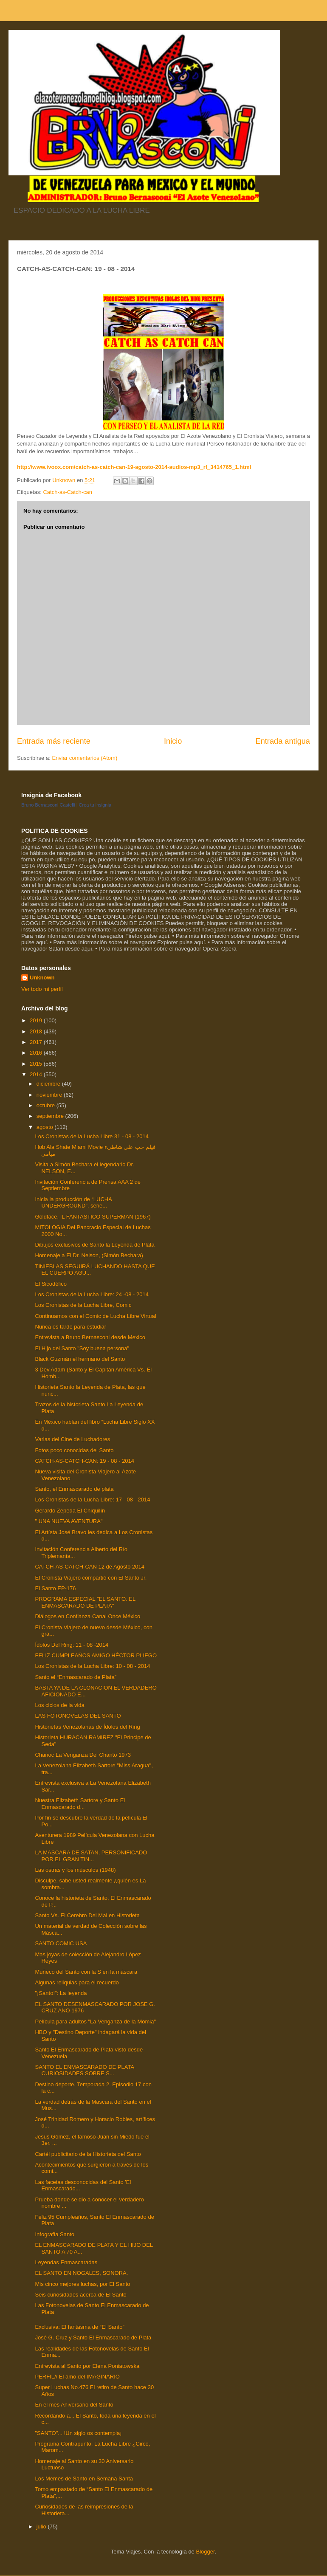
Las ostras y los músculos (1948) (75, 1870)
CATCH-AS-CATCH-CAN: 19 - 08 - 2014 (84, 1461)
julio (42, 2526)
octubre (46, 1105)
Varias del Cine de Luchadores (72, 1439)
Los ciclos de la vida (59, 1705)
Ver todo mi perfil (42, 989)
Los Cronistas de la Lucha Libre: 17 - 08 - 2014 (92, 1499)
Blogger (205, 2551)
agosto (46, 1127)
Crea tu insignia (95, 804)
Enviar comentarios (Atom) (84, 758)
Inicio (173, 741)
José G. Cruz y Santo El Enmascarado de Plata (93, 2337)
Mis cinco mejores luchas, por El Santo (82, 2284)
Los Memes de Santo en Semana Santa (84, 2478)
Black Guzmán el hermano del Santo (80, 1359)
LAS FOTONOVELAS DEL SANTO (78, 1716)
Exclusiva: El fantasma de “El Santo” (79, 2327)
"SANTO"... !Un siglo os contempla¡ (78, 2433)
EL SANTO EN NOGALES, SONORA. (81, 2273)
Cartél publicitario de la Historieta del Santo (88, 2154)
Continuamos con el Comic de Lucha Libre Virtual (95, 1316)
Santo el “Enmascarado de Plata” (75, 1677)
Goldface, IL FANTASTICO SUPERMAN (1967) (92, 1216)
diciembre (49, 1084)
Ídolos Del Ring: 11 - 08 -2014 (71, 1645)
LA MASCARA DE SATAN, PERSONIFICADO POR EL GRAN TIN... (91, 1855)
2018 (37, 1031)
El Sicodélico (50, 1284)
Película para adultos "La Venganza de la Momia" (95, 2021)
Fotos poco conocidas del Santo (74, 1450)
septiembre (51, 1116)
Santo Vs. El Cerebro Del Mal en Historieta (87, 1915)
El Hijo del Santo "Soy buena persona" (82, 1348)
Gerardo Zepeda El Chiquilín (70, 1510)
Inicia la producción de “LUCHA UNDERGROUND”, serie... (73, 1202)
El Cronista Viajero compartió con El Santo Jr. (91, 1577)
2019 (37, 1020)
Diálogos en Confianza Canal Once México (87, 1616)
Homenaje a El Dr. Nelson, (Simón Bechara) (89, 1255)
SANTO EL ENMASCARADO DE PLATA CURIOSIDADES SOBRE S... (84, 2070)
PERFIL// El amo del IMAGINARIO (77, 2376)
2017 (37, 1042)
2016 (37, 1053)
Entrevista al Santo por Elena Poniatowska (87, 2366)
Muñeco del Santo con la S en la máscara (86, 1972)
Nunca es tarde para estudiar (70, 1326)
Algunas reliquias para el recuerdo (76, 1982)
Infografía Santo (54, 2234)
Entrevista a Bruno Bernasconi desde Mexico (90, 1337)
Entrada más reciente (53, 741)
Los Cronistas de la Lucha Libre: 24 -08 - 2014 (91, 1294)
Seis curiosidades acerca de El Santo (80, 2294)
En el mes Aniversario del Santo (74, 2404)
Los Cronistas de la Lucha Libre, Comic (83, 1305)
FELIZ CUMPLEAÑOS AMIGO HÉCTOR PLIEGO (96, 1655)
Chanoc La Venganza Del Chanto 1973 (83, 1755)
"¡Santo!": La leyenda (61, 1993)
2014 (37, 1074)
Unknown (42, 977)
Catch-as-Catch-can (67, 492)
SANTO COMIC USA (61, 1943)
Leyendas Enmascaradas (66, 2262)
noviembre (50, 1095)
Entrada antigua (283, 741)
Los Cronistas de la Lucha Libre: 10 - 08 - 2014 (92, 1666)
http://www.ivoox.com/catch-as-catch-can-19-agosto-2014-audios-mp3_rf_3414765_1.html (134, 467)
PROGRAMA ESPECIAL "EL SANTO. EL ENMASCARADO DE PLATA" (85, 1602)
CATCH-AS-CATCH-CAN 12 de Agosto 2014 (89, 1566)
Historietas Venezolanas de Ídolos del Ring (87, 1727)
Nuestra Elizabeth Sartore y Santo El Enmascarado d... (80, 1803)
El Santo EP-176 (55, 1588)
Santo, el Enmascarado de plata (74, 1489)
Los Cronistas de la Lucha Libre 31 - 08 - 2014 (91, 1136)
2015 (37, 1064)
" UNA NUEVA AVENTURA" (68, 1521)
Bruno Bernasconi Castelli (48, 804)
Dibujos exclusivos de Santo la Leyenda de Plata (94, 1244)
